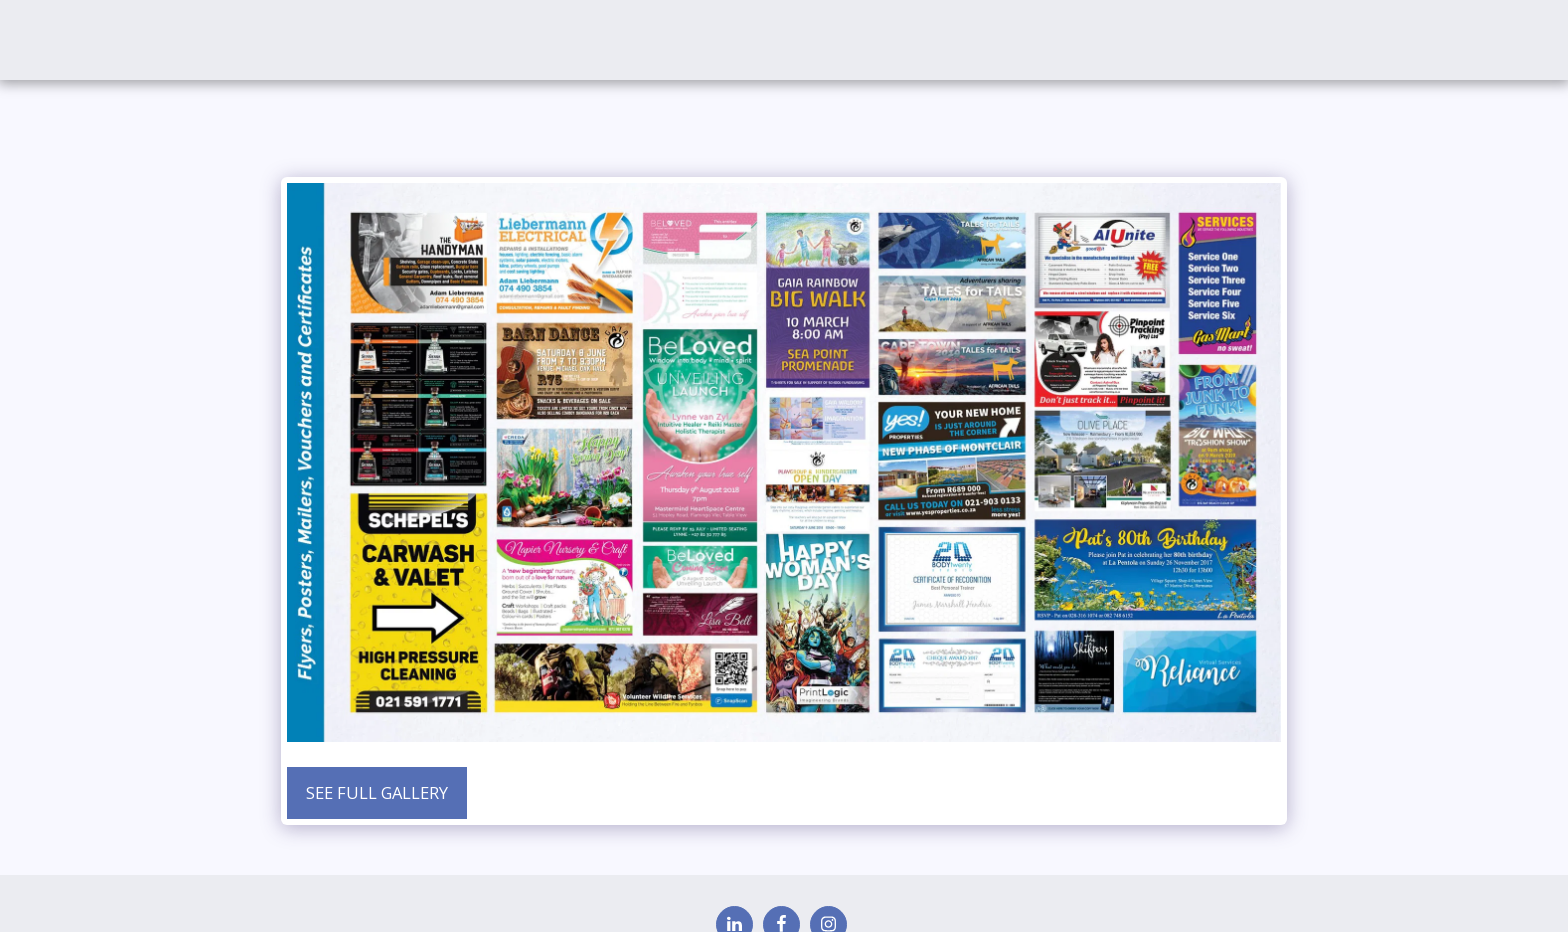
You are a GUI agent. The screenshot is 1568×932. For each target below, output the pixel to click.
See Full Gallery (377, 792)
